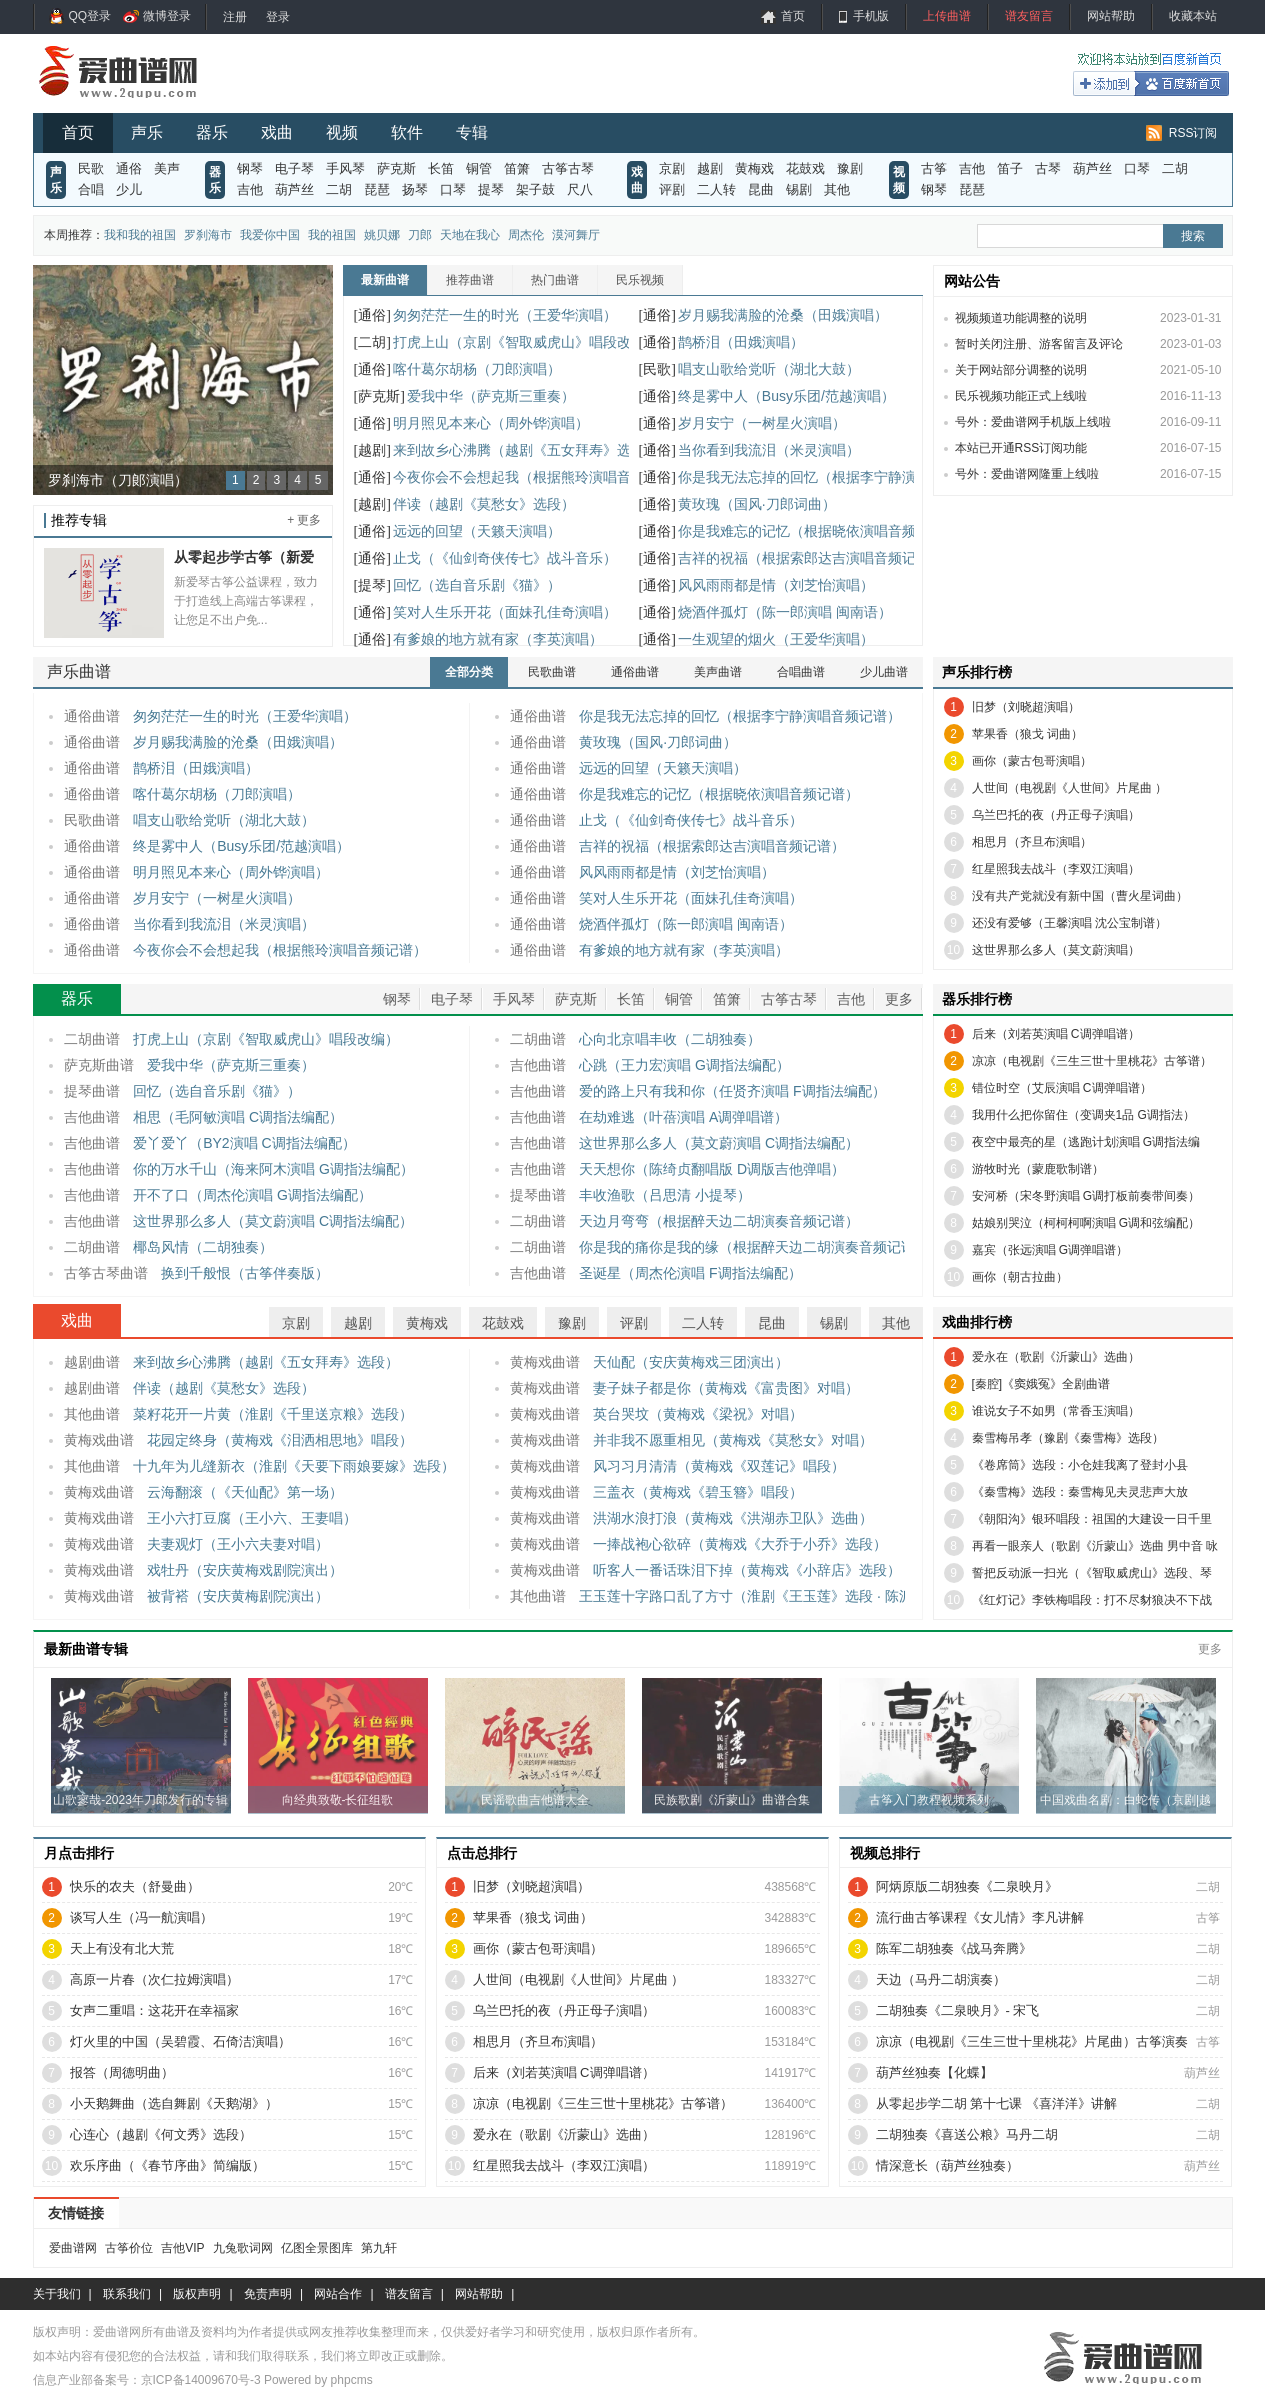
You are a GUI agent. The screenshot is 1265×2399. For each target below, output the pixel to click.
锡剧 (799, 189)
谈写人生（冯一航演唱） (141, 1917)
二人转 (716, 189)
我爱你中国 (270, 235)
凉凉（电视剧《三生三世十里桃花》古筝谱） (1092, 1061)
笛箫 (517, 168)
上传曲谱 (947, 16)
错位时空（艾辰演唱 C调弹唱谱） (1062, 1088)
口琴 (453, 189)
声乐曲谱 (79, 671)
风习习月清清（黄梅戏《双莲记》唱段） (719, 1466)
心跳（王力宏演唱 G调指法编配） (684, 1065)
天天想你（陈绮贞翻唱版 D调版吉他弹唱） (712, 1169)
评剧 (672, 189)
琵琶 (377, 189)
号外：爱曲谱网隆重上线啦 (1027, 474)
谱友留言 (1029, 16)
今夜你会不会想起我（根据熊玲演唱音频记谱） (540, 477)
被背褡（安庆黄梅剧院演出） (238, 1596)
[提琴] (372, 585)
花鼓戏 (805, 168)
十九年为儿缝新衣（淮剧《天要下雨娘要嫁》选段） (294, 1466)
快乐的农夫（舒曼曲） (135, 1886)
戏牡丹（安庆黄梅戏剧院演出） (245, 1570)
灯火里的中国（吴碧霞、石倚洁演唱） (180, 2041)
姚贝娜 (382, 235)
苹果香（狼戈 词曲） (1027, 734)
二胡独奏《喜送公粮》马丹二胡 (967, 2134)
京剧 (672, 168)
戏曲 (277, 132)
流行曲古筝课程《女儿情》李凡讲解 (980, 1917)
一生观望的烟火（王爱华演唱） (776, 639)
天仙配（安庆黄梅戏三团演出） (691, 1362)
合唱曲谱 (801, 672)
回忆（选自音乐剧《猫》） (477, 585)
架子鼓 (535, 189)
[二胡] (372, 342)
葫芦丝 (294, 189)
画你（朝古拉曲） (1020, 1277)
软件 (407, 132)
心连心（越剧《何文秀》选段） (161, 2134)
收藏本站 (1193, 16)
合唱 (91, 189)
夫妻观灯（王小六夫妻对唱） (238, 1544)
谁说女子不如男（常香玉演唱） (1056, 1411)
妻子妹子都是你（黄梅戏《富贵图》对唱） (726, 1388)
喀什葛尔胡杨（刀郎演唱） (477, 369)
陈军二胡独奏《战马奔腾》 (954, 1948)
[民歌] (657, 369)
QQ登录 (90, 16)
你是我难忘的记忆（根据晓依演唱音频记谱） (818, 531)
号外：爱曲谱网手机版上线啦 (1033, 422)
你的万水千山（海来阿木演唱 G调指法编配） (273, 1169)
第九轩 (379, 2248)
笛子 (1010, 168)
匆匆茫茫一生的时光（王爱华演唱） (505, 315)
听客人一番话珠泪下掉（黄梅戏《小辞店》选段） (747, 1570)
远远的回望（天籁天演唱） (477, 531)
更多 (899, 999)
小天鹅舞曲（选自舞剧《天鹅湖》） (174, 2103)
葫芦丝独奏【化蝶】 (934, 2072)
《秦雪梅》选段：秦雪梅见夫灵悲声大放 (1080, 1492)
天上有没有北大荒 (122, 1948)
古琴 (1048, 168)
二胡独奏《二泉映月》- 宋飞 (958, 2010)
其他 (837, 189)
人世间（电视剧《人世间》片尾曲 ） (1069, 788)
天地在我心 (470, 235)
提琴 (491, 189)
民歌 (91, 168)
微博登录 (167, 16)
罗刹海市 (208, 235)
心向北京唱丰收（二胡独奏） (670, 1039)
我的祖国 (332, 235)
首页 (793, 16)
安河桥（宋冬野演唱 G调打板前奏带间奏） (1086, 1196)
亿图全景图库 (317, 2248)
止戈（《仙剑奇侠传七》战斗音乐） (505, 558)
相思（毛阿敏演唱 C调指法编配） (238, 1117)
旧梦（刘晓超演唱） (1026, 707)
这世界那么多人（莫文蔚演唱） (1056, 950)
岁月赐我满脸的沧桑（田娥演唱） (783, 315)
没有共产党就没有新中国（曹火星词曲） (1080, 896)
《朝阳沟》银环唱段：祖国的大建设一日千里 (1092, 1519)
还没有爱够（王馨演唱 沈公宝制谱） (1069, 923)
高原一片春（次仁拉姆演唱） (154, 1979)
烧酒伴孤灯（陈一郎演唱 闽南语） (785, 612)
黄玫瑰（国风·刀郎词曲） (757, 504)
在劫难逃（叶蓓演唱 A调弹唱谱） (683, 1117)
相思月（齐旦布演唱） (1032, 842)
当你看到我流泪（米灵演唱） (769, 450)
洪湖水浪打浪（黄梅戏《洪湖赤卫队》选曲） (733, 1518)
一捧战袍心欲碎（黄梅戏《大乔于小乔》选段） (740, 1544)
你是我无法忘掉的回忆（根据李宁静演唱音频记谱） (839, 477)
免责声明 (268, 2294)
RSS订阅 (1193, 133)
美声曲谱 (718, 672)
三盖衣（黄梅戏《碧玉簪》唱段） (698, 1492)
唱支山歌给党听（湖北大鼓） (769, 369)
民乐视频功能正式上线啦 (1021, 396)
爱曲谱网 (73, 2248)
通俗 (129, 168)
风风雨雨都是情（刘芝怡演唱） (776, 585)
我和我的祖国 (140, 235)
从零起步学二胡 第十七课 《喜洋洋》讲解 (996, 2103)
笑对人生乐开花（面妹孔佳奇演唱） (505, 612)
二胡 (339, 189)
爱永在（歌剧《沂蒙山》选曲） (1056, 1357)
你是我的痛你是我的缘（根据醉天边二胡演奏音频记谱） (754, 1247)
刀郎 (420, 235)
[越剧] (372, 450)
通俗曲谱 (635, 672)
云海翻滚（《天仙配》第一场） (245, 1492)
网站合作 (338, 2294)
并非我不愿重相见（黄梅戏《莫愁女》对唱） (733, 1440)
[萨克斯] (379, 396)
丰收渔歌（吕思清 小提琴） (665, 1195)
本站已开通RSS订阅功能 (1021, 448)
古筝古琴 (568, 168)
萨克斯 (396, 168)
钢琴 (250, 168)
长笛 (441, 168)
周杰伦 (526, 235)
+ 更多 (304, 520)
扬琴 (415, 189)
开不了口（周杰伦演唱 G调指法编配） (252, 1195)
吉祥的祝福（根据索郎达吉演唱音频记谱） (811, 558)
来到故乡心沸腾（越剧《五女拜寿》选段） (526, 450)
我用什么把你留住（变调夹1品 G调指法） (1083, 1115)
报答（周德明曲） (122, 2072)
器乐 (212, 132)
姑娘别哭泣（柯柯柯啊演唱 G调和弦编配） (1086, 1223)
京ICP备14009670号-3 (201, 2380)
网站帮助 (1111, 16)
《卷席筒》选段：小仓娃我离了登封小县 (1080, 1465)
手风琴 (345, 168)
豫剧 (850, 168)
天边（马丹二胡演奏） (941, 1979)
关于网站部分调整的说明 (1021, 370)
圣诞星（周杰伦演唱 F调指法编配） (690, 1273)
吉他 (250, 189)
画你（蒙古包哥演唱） (1032, 761)
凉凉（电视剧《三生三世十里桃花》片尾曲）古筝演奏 (1032, 2041)
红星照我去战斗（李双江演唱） (1056, 869)
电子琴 (294, 168)
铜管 (479, 168)
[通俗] (372, 315)
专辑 (472, 132)
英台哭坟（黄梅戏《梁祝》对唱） (698, 1414)
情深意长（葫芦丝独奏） (947, 2165)
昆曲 (761, 189)
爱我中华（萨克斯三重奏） (491, 396)
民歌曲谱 (552, 672)
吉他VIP (182, 2248)
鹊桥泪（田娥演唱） (741, 342)
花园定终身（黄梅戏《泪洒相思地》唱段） (280, 1440)
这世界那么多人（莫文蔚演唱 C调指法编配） (273, 1221)
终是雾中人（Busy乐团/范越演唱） (786, 396)
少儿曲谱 (884, 672)
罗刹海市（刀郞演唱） (118, 480)
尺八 (580, 189)
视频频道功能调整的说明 (1021, 318)
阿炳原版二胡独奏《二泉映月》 (967, 1886)
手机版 (871, 16)
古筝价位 (129, 2248)
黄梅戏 (754, 168)
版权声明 (197, 2294)
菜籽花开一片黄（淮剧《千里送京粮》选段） (273, 1414)
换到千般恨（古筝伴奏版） (245, 1273)
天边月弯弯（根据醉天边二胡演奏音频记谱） (719, 1221)
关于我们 (57, 2294)
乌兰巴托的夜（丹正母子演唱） (1056, 815)
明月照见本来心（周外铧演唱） (491, 423)
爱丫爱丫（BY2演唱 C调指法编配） (244, 1143)
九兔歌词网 (243, 2248)
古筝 (934, 168)
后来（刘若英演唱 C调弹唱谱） (1056, 1034)
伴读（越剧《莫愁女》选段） (484, 504)
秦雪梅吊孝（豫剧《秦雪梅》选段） (1068, 1438)
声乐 (147, 132)
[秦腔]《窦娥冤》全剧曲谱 (1041, 1384)
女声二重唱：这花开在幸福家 (154, 2010)
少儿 (129, 189)
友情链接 (76, 2213)
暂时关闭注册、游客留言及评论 (1039, 344)
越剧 (710, 168)
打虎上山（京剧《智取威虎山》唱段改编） (526, 342)
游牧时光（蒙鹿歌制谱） (1038, 1169)
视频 (342, 132)
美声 (167, 168)
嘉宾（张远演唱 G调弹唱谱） (1050, 1250)
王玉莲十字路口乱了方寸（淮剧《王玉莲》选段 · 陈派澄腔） (767, 1596)
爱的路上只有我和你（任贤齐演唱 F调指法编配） (732, 1091)
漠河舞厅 (576, 235)
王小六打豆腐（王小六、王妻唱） (252, 1518)
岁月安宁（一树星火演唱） (762, 423)
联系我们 (127, 2294)
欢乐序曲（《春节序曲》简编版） (167, 2165)
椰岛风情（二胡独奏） (203, 1247)
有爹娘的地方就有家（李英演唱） (498, 639)
